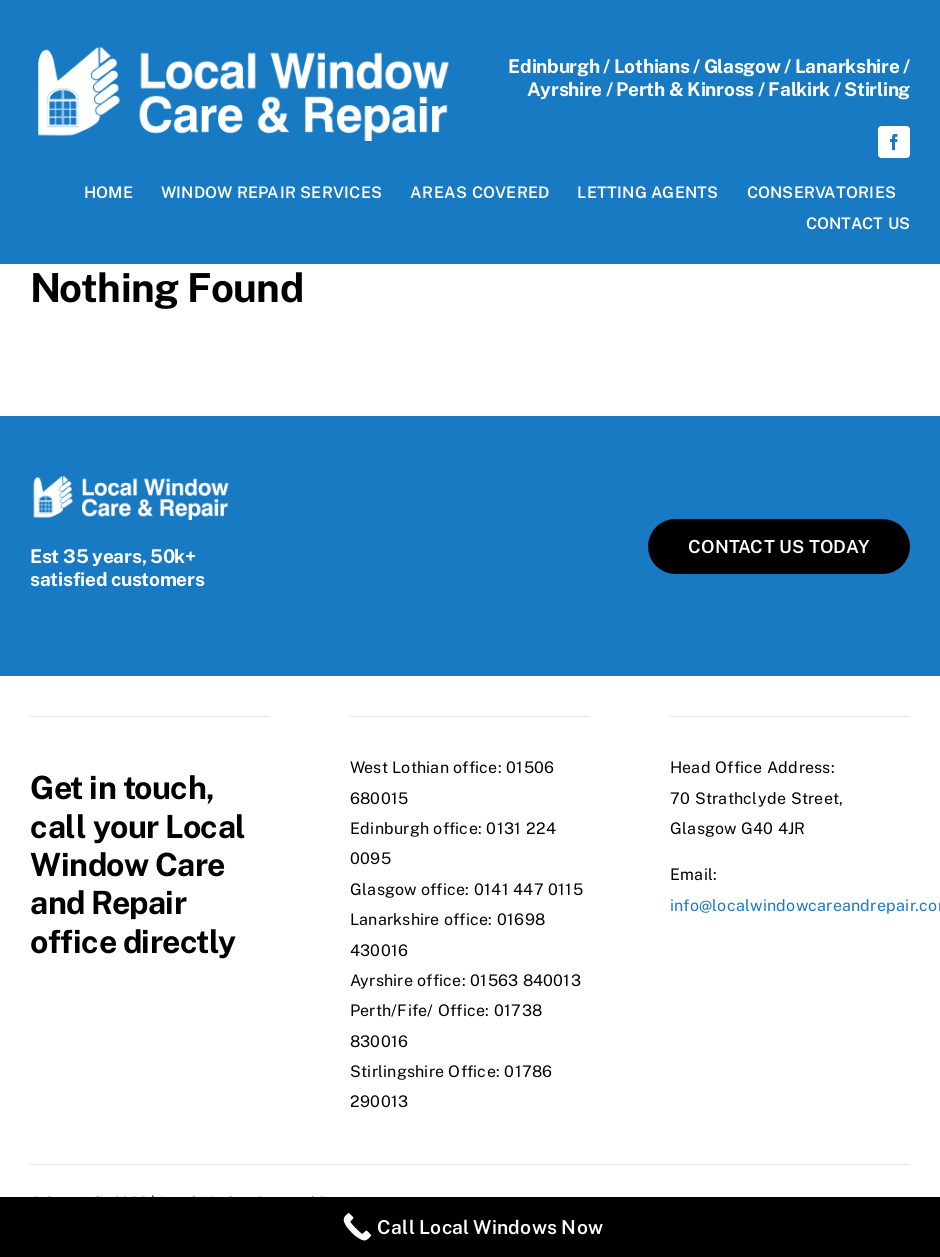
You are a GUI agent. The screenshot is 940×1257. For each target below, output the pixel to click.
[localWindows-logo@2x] (241, 54)
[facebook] (894, 142)
